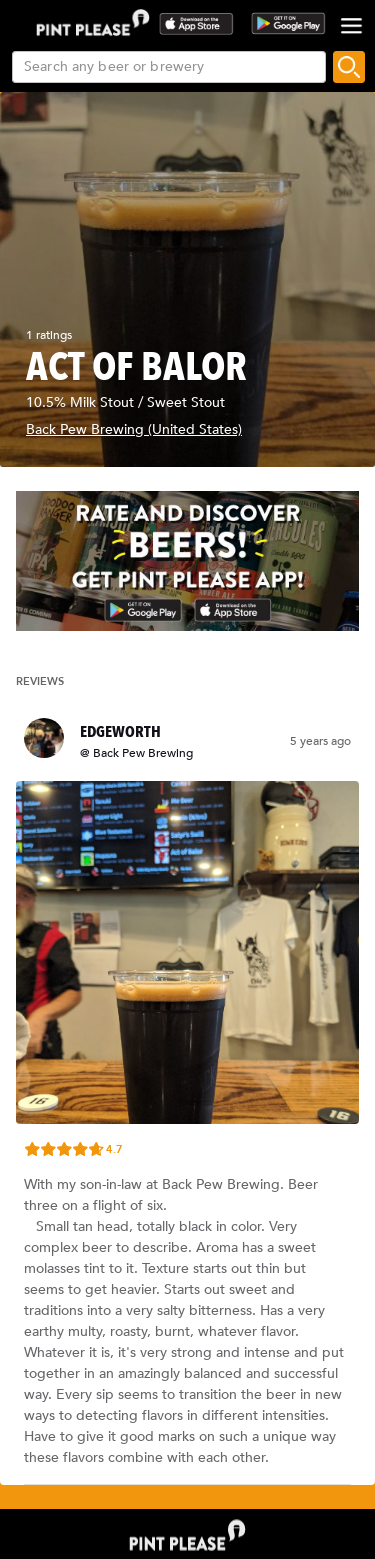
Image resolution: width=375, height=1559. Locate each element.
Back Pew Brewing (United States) (134, 429)
